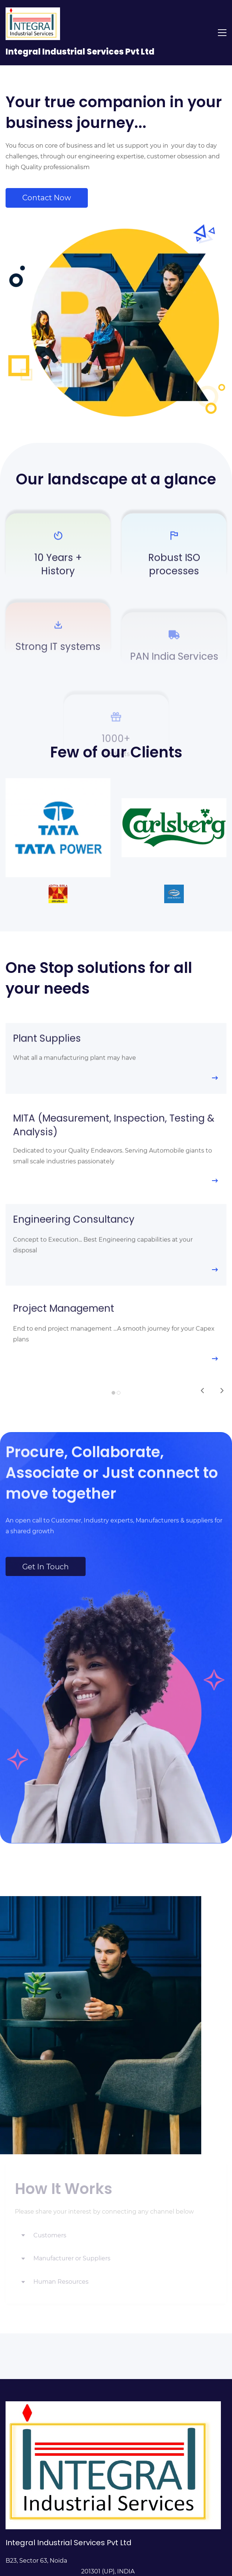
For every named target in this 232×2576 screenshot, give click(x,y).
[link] (58, 783)
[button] (116, 2236)
